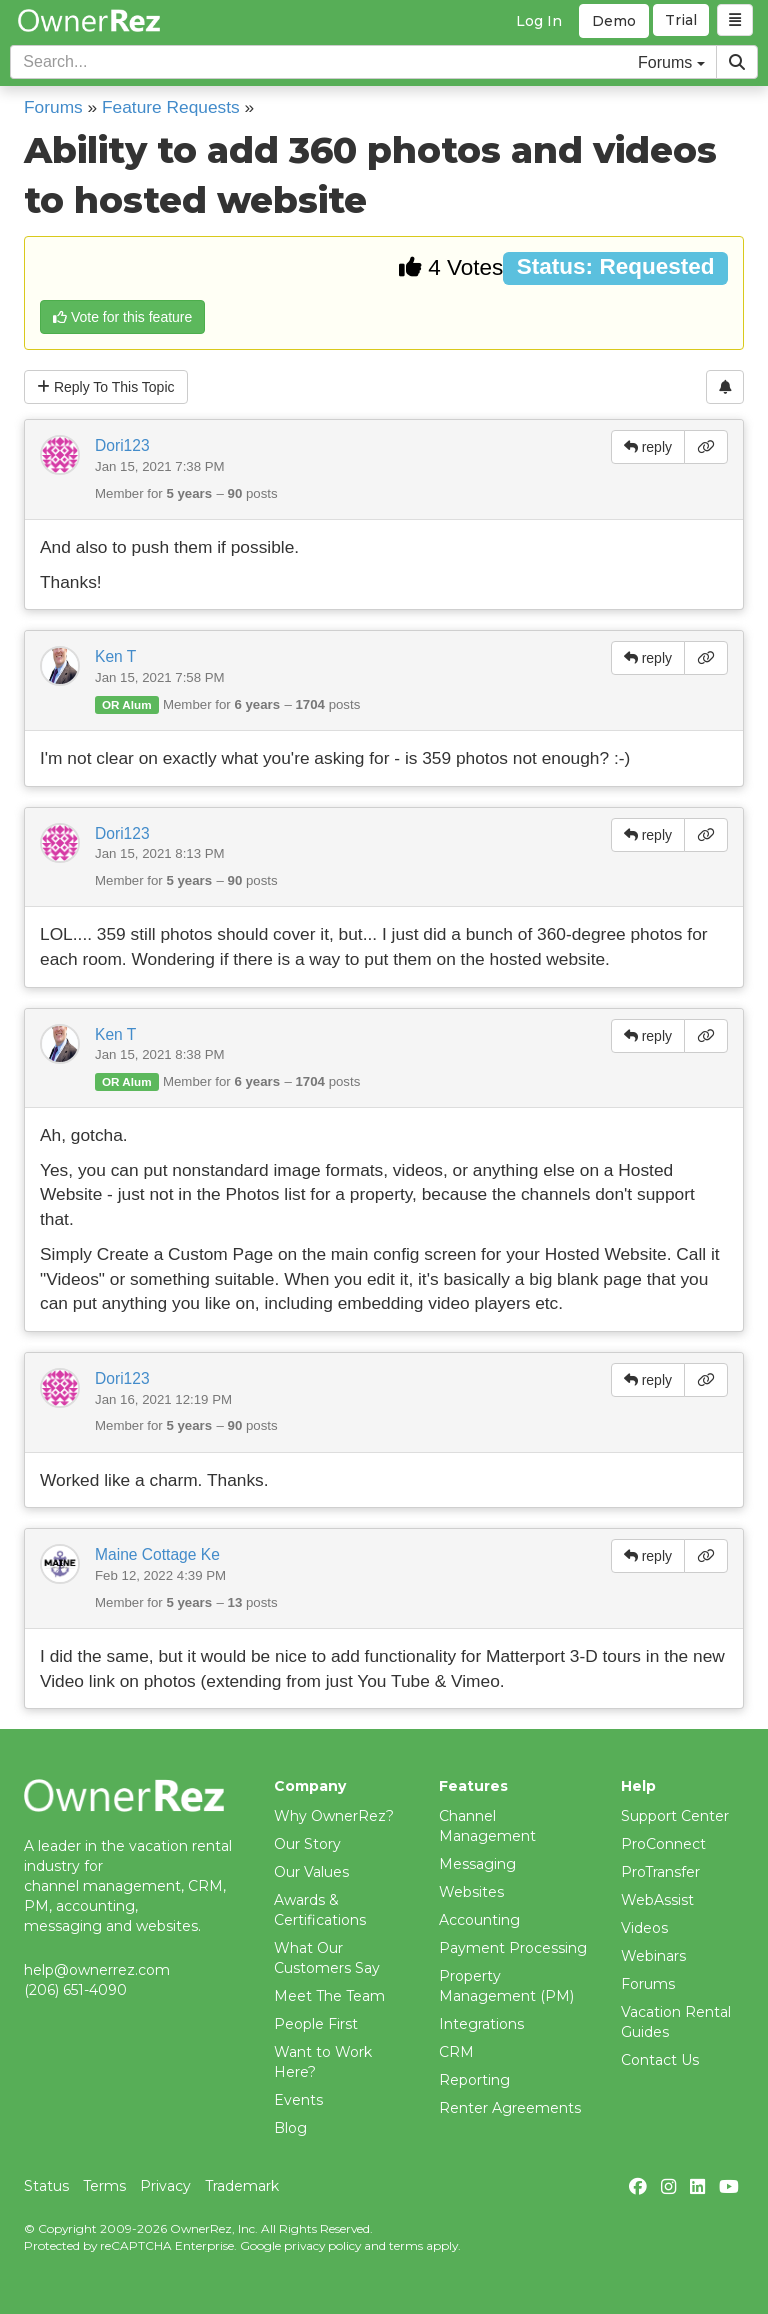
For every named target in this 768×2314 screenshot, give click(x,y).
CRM (456, 2052)
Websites (471, 1892)
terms (406, 2245)
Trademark (242, 2186)
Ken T (115, 656)
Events (298, 2100)
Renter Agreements (510, 2108)
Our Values (311, 1872)
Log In (539, 21)
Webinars (653, 1956)
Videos (644, 1928)
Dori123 (122, 445)
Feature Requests (171, 107)
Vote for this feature (122, 317)
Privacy (165, 2186)
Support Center (675, 1816)
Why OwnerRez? (334, 1816)
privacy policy (322, 2245)
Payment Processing (513, 1948)
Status (46, 2186)
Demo (614, 21)
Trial (682, 21)
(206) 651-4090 (75, 1990)
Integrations (481, 2024)
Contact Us (660, 2060)
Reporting (474, 2080)
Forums (53, 107)
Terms (104, 2186)
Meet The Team (329, 1996)
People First (316, 2024)
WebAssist (657, 1900)
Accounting (479, 1920)
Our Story (307, 1844)
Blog (290, 2128)
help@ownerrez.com (97, 1970)
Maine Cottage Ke (157, 1554)
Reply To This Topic (106, 387)
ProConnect (663, 1844)
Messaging (477, 1864)
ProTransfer (660, 1872)
